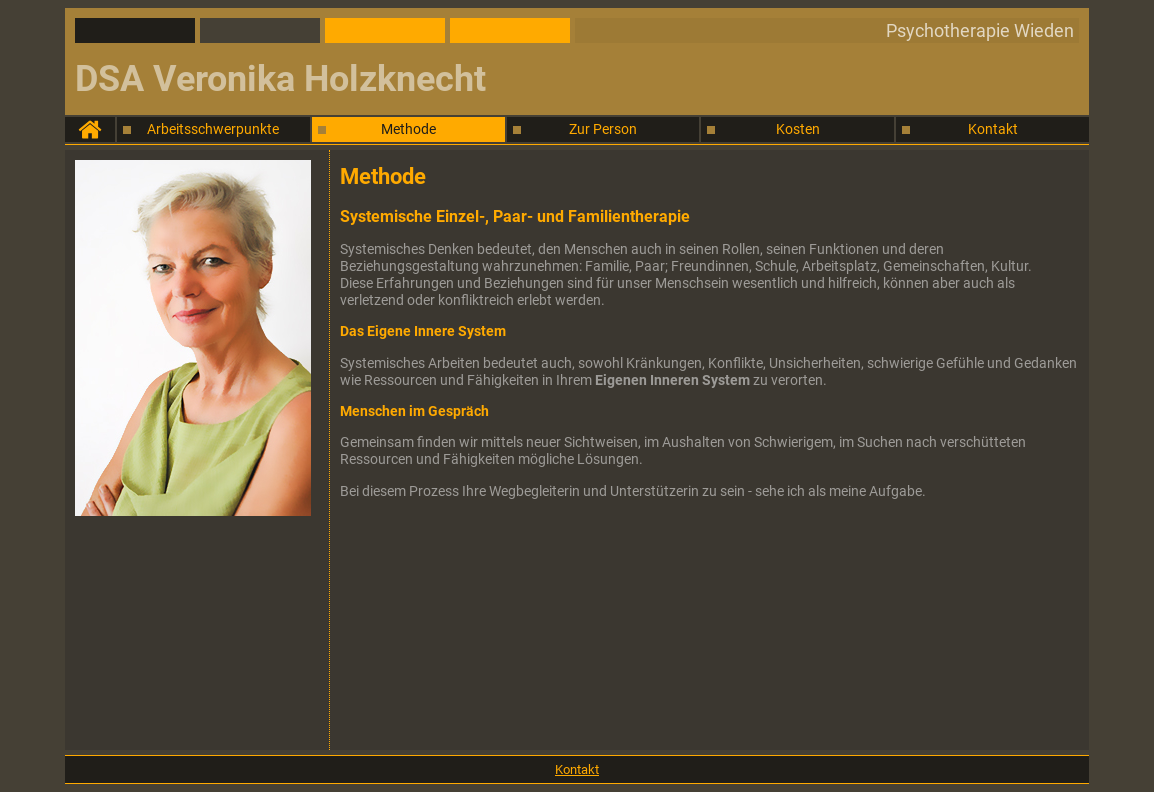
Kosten (798, 129)
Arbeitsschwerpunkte (213, 129)
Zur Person (603, 129)
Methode (408, 129)
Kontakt (993, 129)
